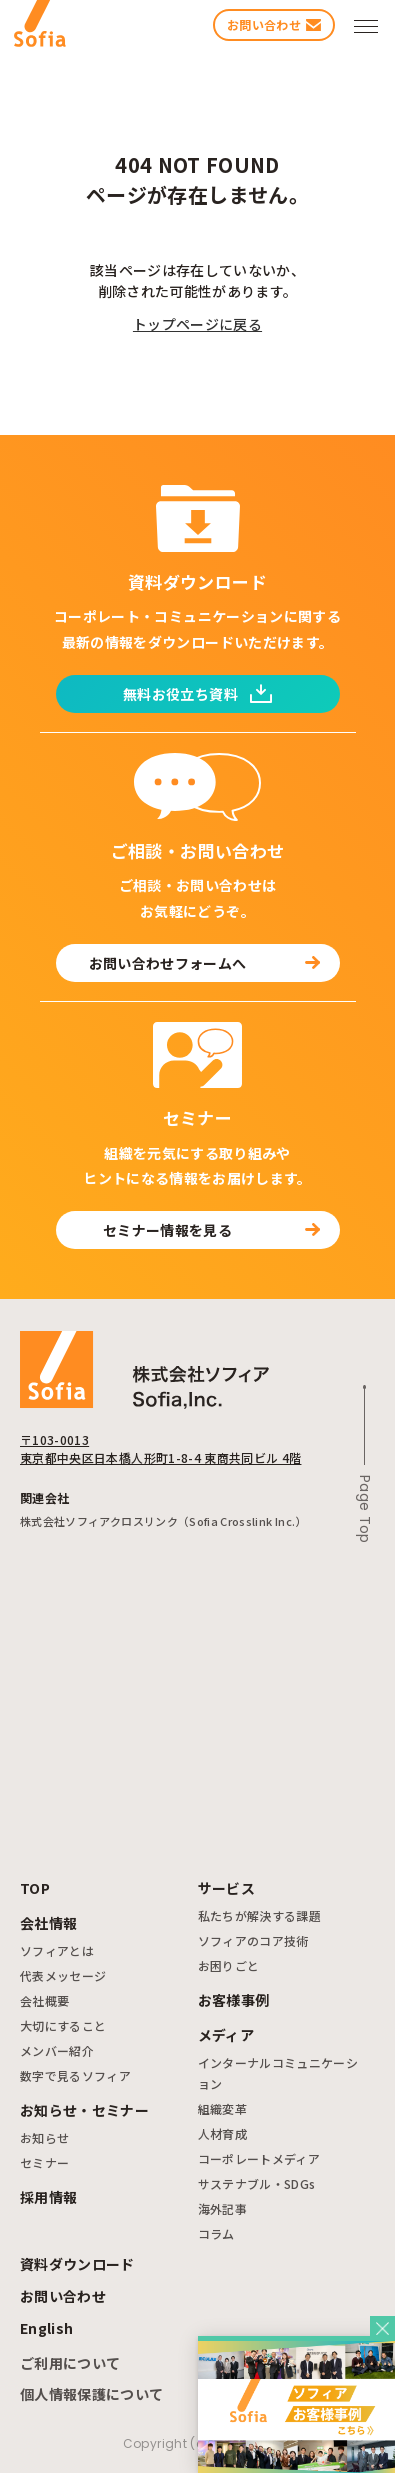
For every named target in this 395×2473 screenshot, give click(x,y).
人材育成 (222, 2133)
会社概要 (44, 2000)
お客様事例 (234, 2000)
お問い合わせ (63, 2296)
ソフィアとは (57, 1950)
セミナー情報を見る (211, 1230)
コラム (216, 2233)
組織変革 (222, 2108)
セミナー (44, 2162)
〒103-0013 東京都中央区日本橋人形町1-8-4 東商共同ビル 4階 (160, 1448)
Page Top (365, 1509)
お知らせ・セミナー (84, 2110)
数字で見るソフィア (75, 2075)
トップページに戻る (197, 324)
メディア (226, 2035)
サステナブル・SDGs (257, 2183)
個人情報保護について (92, 2394)
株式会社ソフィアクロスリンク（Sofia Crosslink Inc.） (163, 1521)
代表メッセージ (63, 1975)
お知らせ (44, 2137)
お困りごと (229, 1965)
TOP (35, 1888)
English (46, 2328)
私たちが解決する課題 (260, 1915)
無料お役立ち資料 (197, 694)
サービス (226, 1888)
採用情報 (48, 2197)
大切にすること (63, 2025)
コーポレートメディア (259, 2158)
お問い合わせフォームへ (204, 963)
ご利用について (70, 2363)
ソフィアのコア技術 (253, 1940)
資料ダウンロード (77, 2264)
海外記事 (222, 2208)
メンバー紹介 (57, 2050)
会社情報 (48, 1923)
